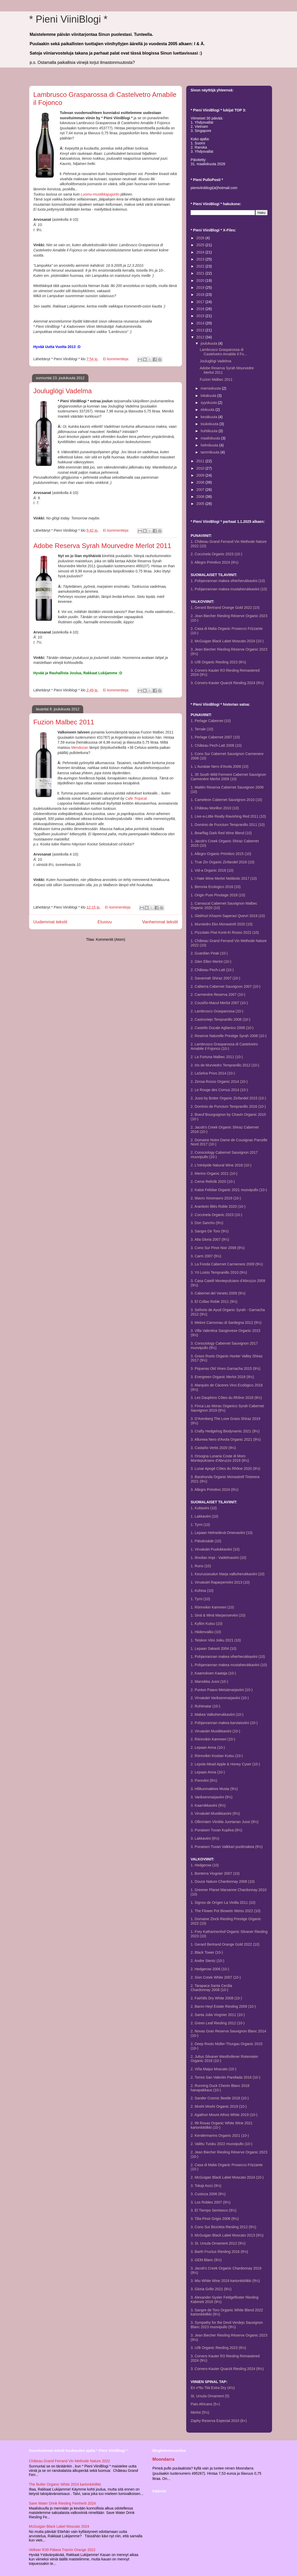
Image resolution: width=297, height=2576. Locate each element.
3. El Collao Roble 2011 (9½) (214, 1301)
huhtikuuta (209, 431)
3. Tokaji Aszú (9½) (206, 2186)
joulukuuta (209, 343)
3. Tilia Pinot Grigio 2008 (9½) (215, 2219)
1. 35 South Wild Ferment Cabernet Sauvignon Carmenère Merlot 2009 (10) (228, 776)
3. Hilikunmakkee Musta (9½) (214, 1789)
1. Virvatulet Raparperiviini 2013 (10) (220, 1582)
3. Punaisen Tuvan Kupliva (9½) (216, 1830)
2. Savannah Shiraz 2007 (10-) (215, 978)
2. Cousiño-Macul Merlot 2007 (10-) (219, 1003)
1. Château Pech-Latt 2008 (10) (216, 745)
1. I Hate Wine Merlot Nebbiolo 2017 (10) (224, 878)
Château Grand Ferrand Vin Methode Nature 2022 (69, 2461)
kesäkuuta (209, 417)
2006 (200, 497)
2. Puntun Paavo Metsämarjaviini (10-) (222, 1690)
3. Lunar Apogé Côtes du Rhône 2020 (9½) (225, 1468)
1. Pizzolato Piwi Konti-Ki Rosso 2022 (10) (225, 932)
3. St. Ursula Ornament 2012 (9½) (218, 2243)
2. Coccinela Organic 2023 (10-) (216, 554)
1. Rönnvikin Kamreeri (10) (212, 1607)
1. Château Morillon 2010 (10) (215, 808)
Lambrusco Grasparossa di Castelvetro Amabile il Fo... (223, 352)
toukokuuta (210, 424)
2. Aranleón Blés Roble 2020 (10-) (218, 1206)
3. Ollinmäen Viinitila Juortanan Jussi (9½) (225, 1822)
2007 (200, 490)
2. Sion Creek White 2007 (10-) (216, 1977)
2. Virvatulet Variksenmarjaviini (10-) (220, 1698)
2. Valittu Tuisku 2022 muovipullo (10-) (221, 2144)
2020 (200, 280)
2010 (200, 468)
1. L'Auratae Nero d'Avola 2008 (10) (219, 766)
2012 (200, 337)
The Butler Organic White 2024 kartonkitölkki (65, 2484)
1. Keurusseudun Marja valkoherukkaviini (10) (227, 1574)
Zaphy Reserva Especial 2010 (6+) (219, 2421)
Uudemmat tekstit (50, 921)
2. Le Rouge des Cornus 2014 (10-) (219, 1090)
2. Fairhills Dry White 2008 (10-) (216, 1998)
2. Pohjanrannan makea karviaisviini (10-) (224, 1723)
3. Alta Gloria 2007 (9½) (210, 1239)
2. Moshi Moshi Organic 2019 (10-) (219, 2106)
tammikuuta (210, 452)
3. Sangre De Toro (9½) (210, 1231)
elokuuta (208, 410)
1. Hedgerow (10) (205, 1865)
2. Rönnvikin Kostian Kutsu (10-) (217, 1756)
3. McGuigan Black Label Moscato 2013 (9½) (227, 2235)
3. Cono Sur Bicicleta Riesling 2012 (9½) (223, 2227)
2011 (200, 461)
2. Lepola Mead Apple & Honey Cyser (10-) (225, 1764)
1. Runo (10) (201, 1566)
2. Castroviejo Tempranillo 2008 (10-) (220, 1019)
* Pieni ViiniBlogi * (68, 19)
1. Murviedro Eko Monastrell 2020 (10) (222, 924)
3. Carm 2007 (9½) (206, 1256)
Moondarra (163, 2459)
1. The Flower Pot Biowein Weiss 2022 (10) (226, 1911)
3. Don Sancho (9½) (207, 1223)
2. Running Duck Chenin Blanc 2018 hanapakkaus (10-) (220, 2088)
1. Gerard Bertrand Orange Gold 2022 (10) (225, 607)
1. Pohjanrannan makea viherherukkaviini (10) (228, 581)
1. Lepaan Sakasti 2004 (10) (213, 1648)
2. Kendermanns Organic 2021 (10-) (220, 2135)
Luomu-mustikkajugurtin (100, 194)
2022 (200, 266)
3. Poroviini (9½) (204, 1780)
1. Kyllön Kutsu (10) (206, 1623)
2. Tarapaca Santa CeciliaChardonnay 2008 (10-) (211, 1988)
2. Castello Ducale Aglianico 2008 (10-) (222, 1028)
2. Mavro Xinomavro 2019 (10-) (216, 1198)
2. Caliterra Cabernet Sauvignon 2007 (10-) (226, 986)
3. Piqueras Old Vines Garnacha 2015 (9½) (225, 1368)
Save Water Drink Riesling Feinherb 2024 (62, 2503)
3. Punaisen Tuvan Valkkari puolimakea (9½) (227, 1847)
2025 (200, 245)
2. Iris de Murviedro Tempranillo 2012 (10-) (225, 1065)
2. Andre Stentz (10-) (207, 1961)
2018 (200, 294)
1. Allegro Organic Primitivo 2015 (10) (221, 854)
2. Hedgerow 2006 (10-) (210, 1969)
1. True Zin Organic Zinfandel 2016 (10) (222, 862)
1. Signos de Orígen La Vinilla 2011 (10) (223, 1902)
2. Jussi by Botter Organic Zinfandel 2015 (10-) (228, 1098)
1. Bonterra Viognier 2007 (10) (215, 1873)
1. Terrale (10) (202, 729)
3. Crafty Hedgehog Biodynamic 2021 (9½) (225, 1431)
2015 (200, 316)
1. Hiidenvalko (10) (206, 1632)
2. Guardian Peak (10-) (209, 953)
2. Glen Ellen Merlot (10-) (211, 961)
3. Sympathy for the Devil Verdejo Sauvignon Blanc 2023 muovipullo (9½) (227, 2324)
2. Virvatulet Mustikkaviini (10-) (215, 1731)
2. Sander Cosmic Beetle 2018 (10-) (220, 2098)
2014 (200, 323)
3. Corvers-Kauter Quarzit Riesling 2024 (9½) (227, 683)
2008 (200, 482)
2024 (200, 252)
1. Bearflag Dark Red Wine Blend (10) (221, 833)
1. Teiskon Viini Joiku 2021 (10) (216, 1640)
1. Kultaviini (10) (204, 1508)
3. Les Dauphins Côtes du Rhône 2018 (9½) (226, 1398)
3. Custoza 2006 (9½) (208, 2194)
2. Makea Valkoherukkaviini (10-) (217, 1714)
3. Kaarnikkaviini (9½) (208, 1805)
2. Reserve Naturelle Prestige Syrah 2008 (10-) (229, 1036)
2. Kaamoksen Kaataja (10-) (213, 1673)
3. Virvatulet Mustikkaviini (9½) (215, 1813)
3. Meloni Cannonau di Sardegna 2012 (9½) (226, 1322)
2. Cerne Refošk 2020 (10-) (213, 1181)
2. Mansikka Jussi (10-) (209, 1681)
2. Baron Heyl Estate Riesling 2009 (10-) (223, 2006)
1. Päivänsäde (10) (206, 1541)
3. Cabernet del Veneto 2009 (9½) (218, 1293)
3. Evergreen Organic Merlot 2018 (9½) (222, 1377)
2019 (200, 287)
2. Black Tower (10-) (207, 1952)
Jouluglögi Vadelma (62, 391)
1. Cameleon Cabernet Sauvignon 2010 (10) (226, 800)
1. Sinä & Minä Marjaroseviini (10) (218, 1615)
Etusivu (105, 921)
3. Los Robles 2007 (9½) (210, 2202)
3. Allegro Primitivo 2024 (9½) (214, 562)
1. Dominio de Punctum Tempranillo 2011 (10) (228, 825)
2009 (200, 475)
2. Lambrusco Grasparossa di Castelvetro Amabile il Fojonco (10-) (224, 1046)
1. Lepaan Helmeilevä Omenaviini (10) (222, 1533)
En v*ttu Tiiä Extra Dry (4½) (213, 2388)
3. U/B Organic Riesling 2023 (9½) (218, 662)
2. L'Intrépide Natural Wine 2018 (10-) (221, 1165)
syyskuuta (209, 403)
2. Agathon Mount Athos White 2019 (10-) (224, 2115)
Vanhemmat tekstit (160, 921)
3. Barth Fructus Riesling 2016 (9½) (219, 2252)
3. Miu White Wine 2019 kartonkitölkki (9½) (225, 2281)
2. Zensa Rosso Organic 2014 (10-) (219, 1081)
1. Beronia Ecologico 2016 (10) (216, 887)
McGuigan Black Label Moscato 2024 (59, 2526)
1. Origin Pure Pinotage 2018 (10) (218, 895)
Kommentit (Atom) (110, 939)
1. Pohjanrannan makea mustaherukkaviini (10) (229, 589)
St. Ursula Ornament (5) (210, 2396)
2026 (200, 238)
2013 (200, 330)
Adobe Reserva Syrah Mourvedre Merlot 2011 (102, 546)
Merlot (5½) (200, 2412)
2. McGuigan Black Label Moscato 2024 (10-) (227, 641)
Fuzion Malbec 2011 (63, 722)
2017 (200, 302)
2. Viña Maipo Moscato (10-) (213, 2069)
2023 (200, 259)
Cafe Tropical (136, 798)
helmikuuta (210, 445)
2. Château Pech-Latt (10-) (212, 970)
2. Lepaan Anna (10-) (208, 1747)
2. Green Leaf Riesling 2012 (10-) (218, 2023)
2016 (200, 309)
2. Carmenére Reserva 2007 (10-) (218, 994)
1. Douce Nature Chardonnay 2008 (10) (223, 1881)
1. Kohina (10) (202, 1591)
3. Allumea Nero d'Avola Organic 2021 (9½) (226, 1439)
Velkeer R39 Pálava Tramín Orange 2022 (62, 2550)
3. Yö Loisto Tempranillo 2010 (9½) (219, 1272)
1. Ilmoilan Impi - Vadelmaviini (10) (218, 1558)
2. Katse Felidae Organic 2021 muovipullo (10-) (229, 1190)
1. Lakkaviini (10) (204, 1516)
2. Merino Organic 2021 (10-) (214, 1173)
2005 (200, 504)
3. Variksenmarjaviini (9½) (212, 1797)
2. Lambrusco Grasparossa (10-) (217, 1011)
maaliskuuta (211, 438)
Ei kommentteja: (116, 359)
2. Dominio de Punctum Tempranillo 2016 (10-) (228, 1106)
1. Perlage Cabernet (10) (211, 721)
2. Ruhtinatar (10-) (205, 1706)
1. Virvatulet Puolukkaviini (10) (215, 1549)
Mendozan (79, 747)
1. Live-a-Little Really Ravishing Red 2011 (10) (228, 816)
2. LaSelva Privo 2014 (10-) (213, 1073)
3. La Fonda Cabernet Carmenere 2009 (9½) (227, 1264)
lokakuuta (209, 395)
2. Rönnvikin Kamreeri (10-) (213, 1739)
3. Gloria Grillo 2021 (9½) (211, 2289)
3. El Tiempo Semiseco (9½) (213, 2210)
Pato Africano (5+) (205, 2404)
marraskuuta (211, 388)
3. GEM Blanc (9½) (206, 2260)
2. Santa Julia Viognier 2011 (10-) (218, 2015)
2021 (200, 273)
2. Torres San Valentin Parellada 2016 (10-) (225, 2077)
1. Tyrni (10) (200, 1525)
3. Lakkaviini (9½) (205, 1838)
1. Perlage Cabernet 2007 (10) (215, 737)
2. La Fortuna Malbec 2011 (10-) (217, 1057)
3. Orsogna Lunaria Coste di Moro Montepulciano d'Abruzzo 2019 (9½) (220, 1458)
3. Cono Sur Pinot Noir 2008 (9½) (218, 1248)
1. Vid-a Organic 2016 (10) (212, 870)
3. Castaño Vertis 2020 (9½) (213, 1448)
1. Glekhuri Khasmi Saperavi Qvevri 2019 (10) (228, 916)
